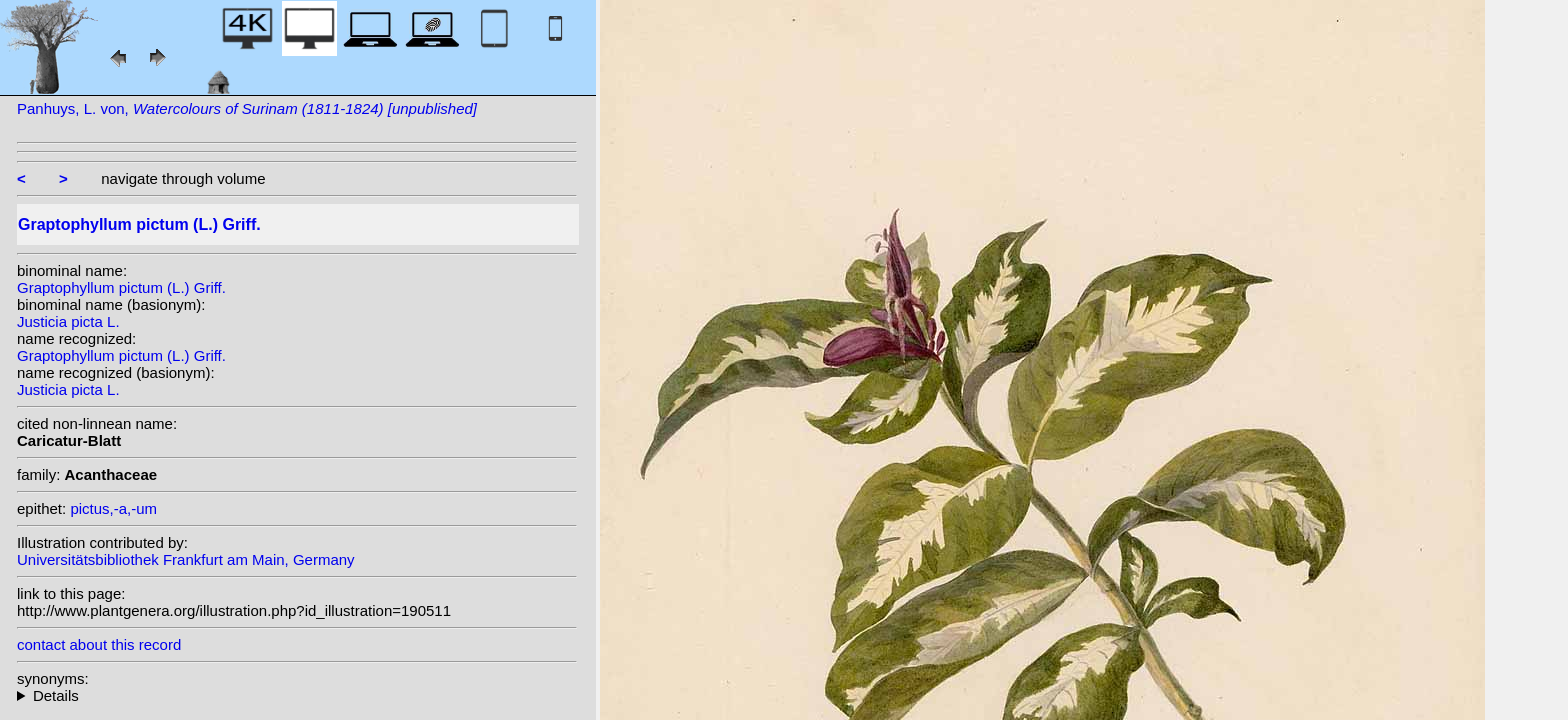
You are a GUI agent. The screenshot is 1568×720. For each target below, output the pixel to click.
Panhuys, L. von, (247, 108)
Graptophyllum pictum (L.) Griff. (121, 287)
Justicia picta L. (68, 321)
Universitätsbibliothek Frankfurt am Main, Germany (186, 559)
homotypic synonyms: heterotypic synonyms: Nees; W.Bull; (297, 695)
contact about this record (99, 644)
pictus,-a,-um (113, 508)
